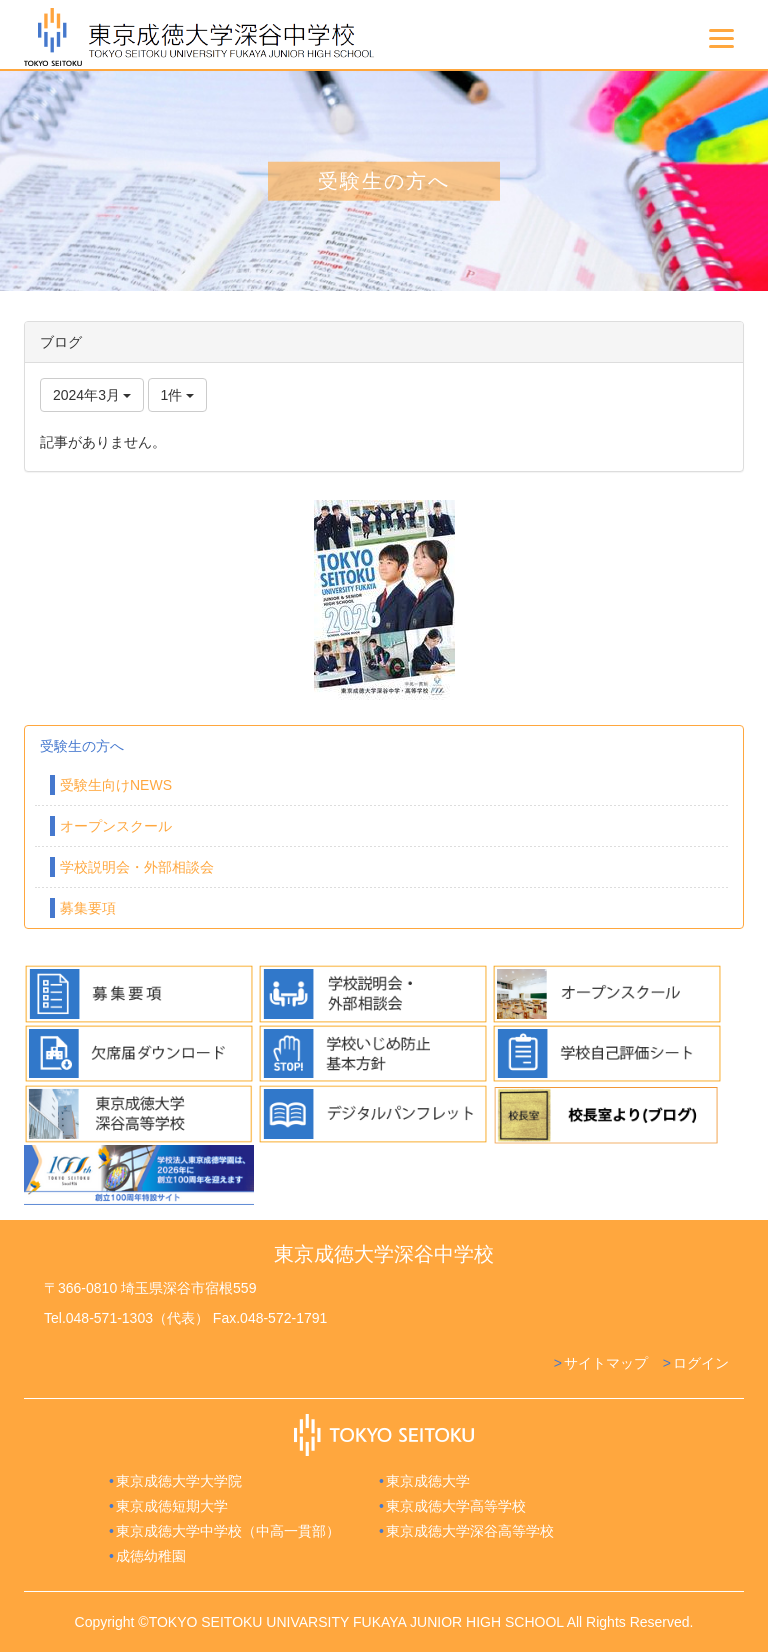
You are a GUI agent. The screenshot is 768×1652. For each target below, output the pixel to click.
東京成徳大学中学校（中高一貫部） (228, 1531)
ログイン (701, 1363)
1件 (178, 395)
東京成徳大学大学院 (179, 1481)
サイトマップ (606, 1363)
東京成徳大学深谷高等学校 (470, 1531)
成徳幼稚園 (151, 1556)
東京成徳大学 (428, 1481)
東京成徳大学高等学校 (456, 1506)
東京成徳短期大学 (172, 1506)
